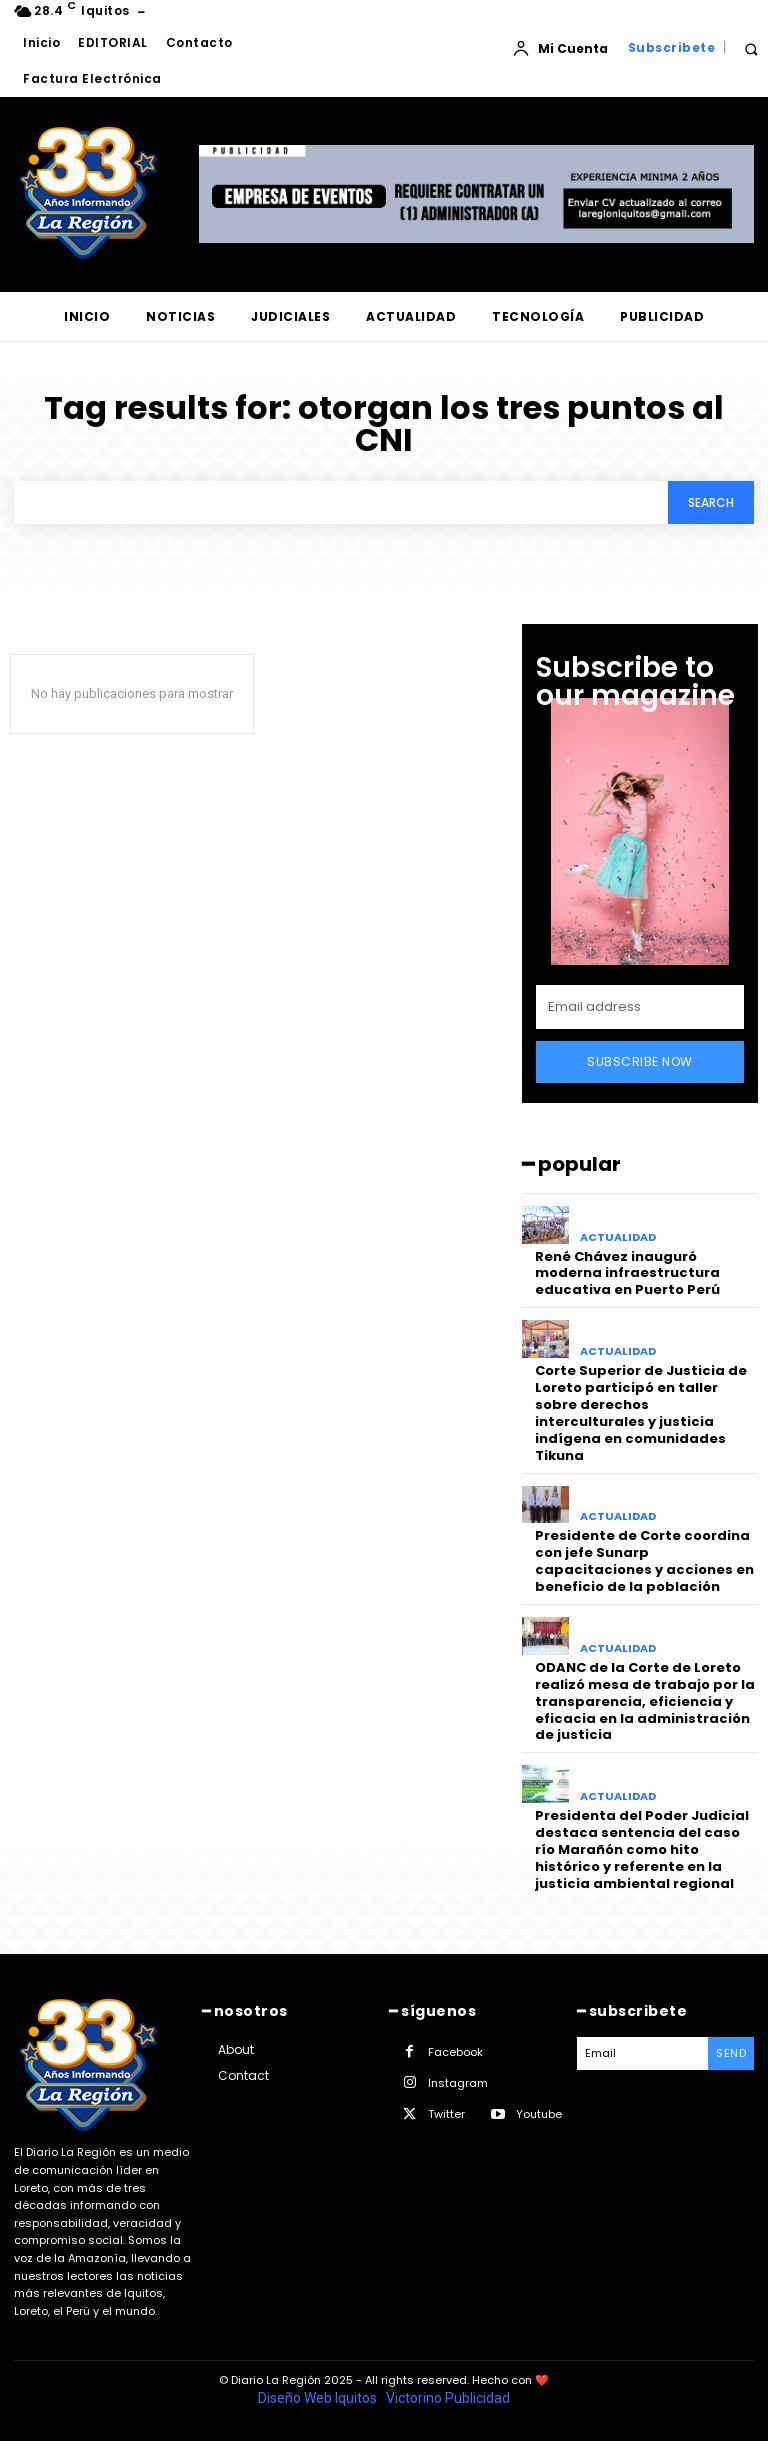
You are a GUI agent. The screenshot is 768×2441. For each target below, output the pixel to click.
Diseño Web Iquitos (319, 2397)
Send (731, 2052)
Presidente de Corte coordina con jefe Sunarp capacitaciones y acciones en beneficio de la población (644, 1561)
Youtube (539, 2113)
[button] (750, 48)
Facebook (455, 2051)
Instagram (458, 2082)
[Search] (711, 502)
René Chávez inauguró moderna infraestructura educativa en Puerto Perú (627, 1273)
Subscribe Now (640, 1061)
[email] (640, 1007)
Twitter (446, 2113)
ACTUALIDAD (618, 1237)
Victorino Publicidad (448, 2397)
